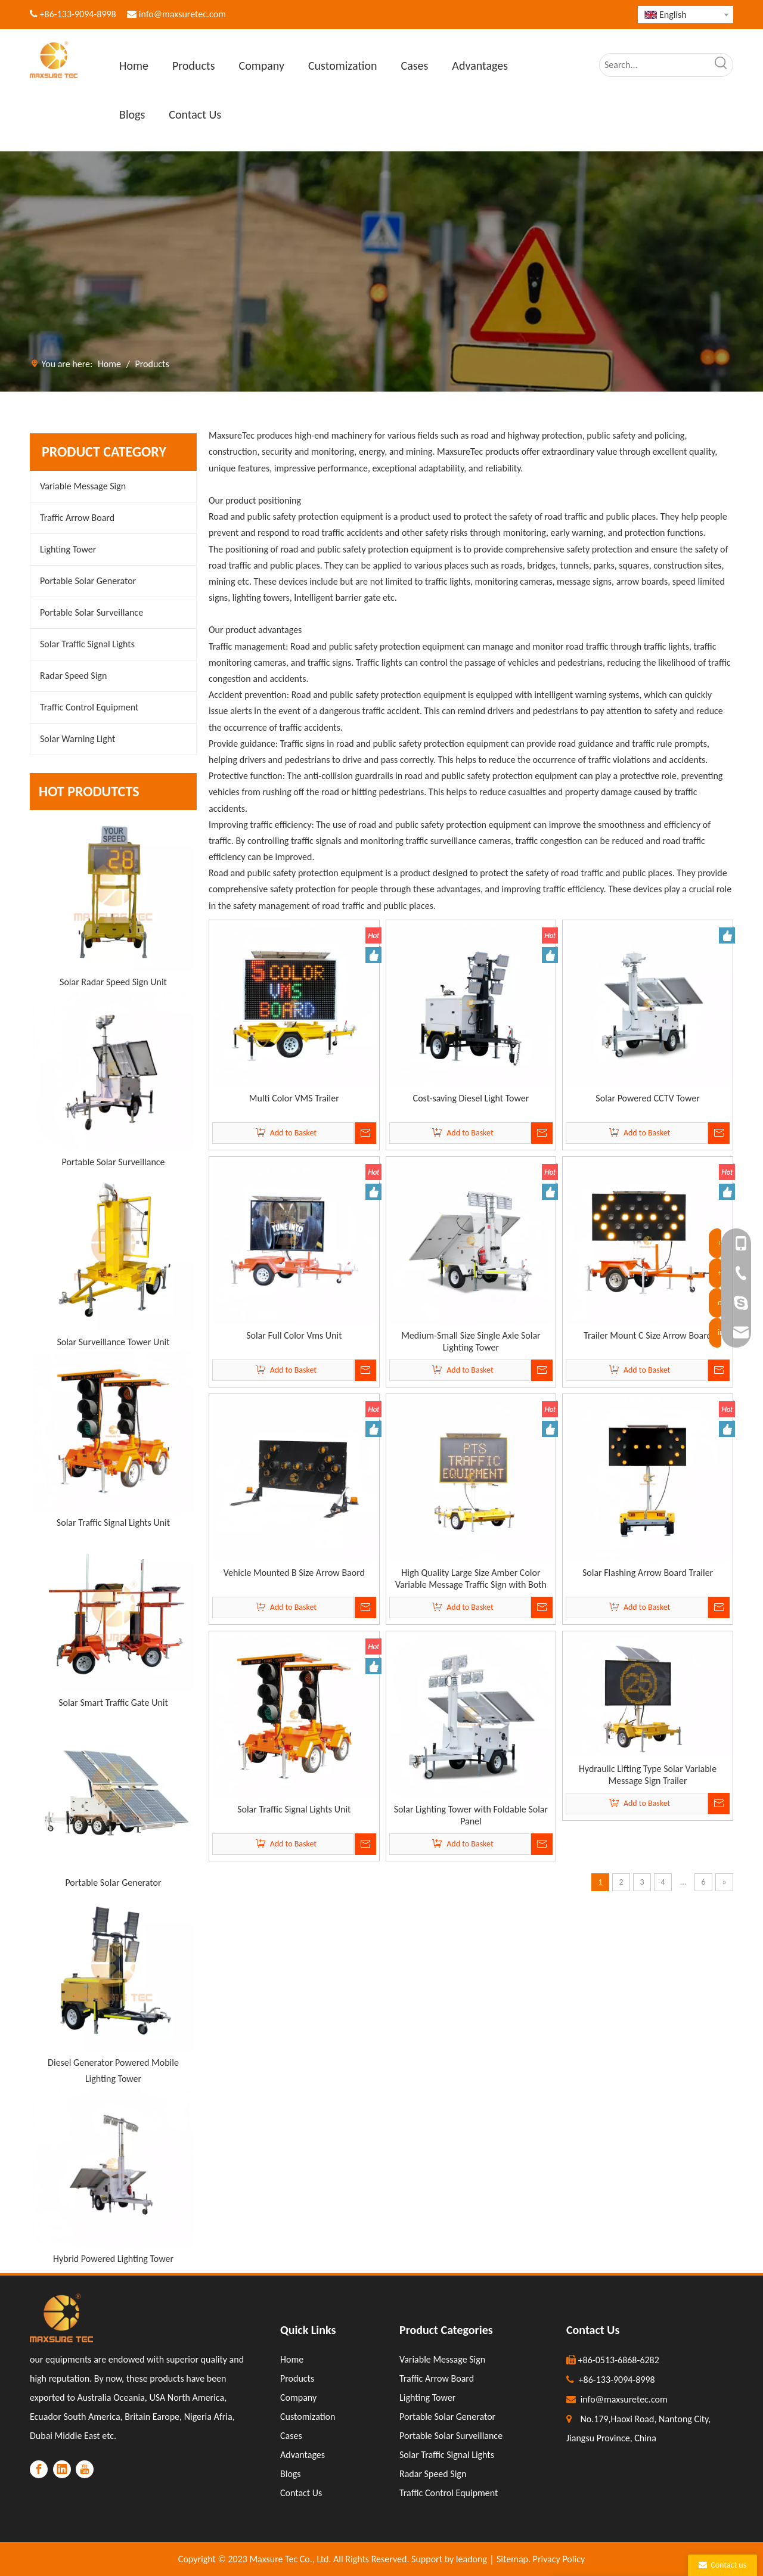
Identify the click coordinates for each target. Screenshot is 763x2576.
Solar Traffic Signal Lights (87, 644)
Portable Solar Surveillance (91, 612)
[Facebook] (39, 2469)
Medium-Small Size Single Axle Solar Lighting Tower (470, 1341)
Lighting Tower (68, 549)
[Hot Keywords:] (721, 65)
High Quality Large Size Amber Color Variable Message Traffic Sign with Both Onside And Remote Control (471, 1579)
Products (297, 2378)
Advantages (302, 2454)
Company (298, 2397)
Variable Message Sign (83, 486)
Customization (307, 2416)
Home (291, 2359)
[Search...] (655, 65)
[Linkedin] (62, 2469)
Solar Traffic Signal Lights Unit (113, 1522)
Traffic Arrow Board (77, 517)
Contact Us (301, 2493)
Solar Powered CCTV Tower (647, 1098)
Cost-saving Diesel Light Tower (471, 1098)
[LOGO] (61, 2317)
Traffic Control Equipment (89, 707)
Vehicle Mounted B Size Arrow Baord (294, 1572)
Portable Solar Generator (88, 580)
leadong (471, 2559)
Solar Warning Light (77, 738)
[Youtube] (85, 2469)
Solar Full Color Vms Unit (294, 1335)
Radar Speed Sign (73, 675)
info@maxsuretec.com (182, 14)
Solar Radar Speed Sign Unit (113, 982)
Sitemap (512, 2559)
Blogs (290, 2473)
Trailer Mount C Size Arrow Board (648, 1335)
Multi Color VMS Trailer (294, 1098)
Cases (291, 2435)
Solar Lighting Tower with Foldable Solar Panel (471, 1815)
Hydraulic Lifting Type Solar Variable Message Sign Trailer (648, 1774)
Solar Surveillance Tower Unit (113, 1342)
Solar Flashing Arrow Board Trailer (647, 1572)
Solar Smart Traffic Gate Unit (113, 1702)
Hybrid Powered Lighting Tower (113, 2258)
